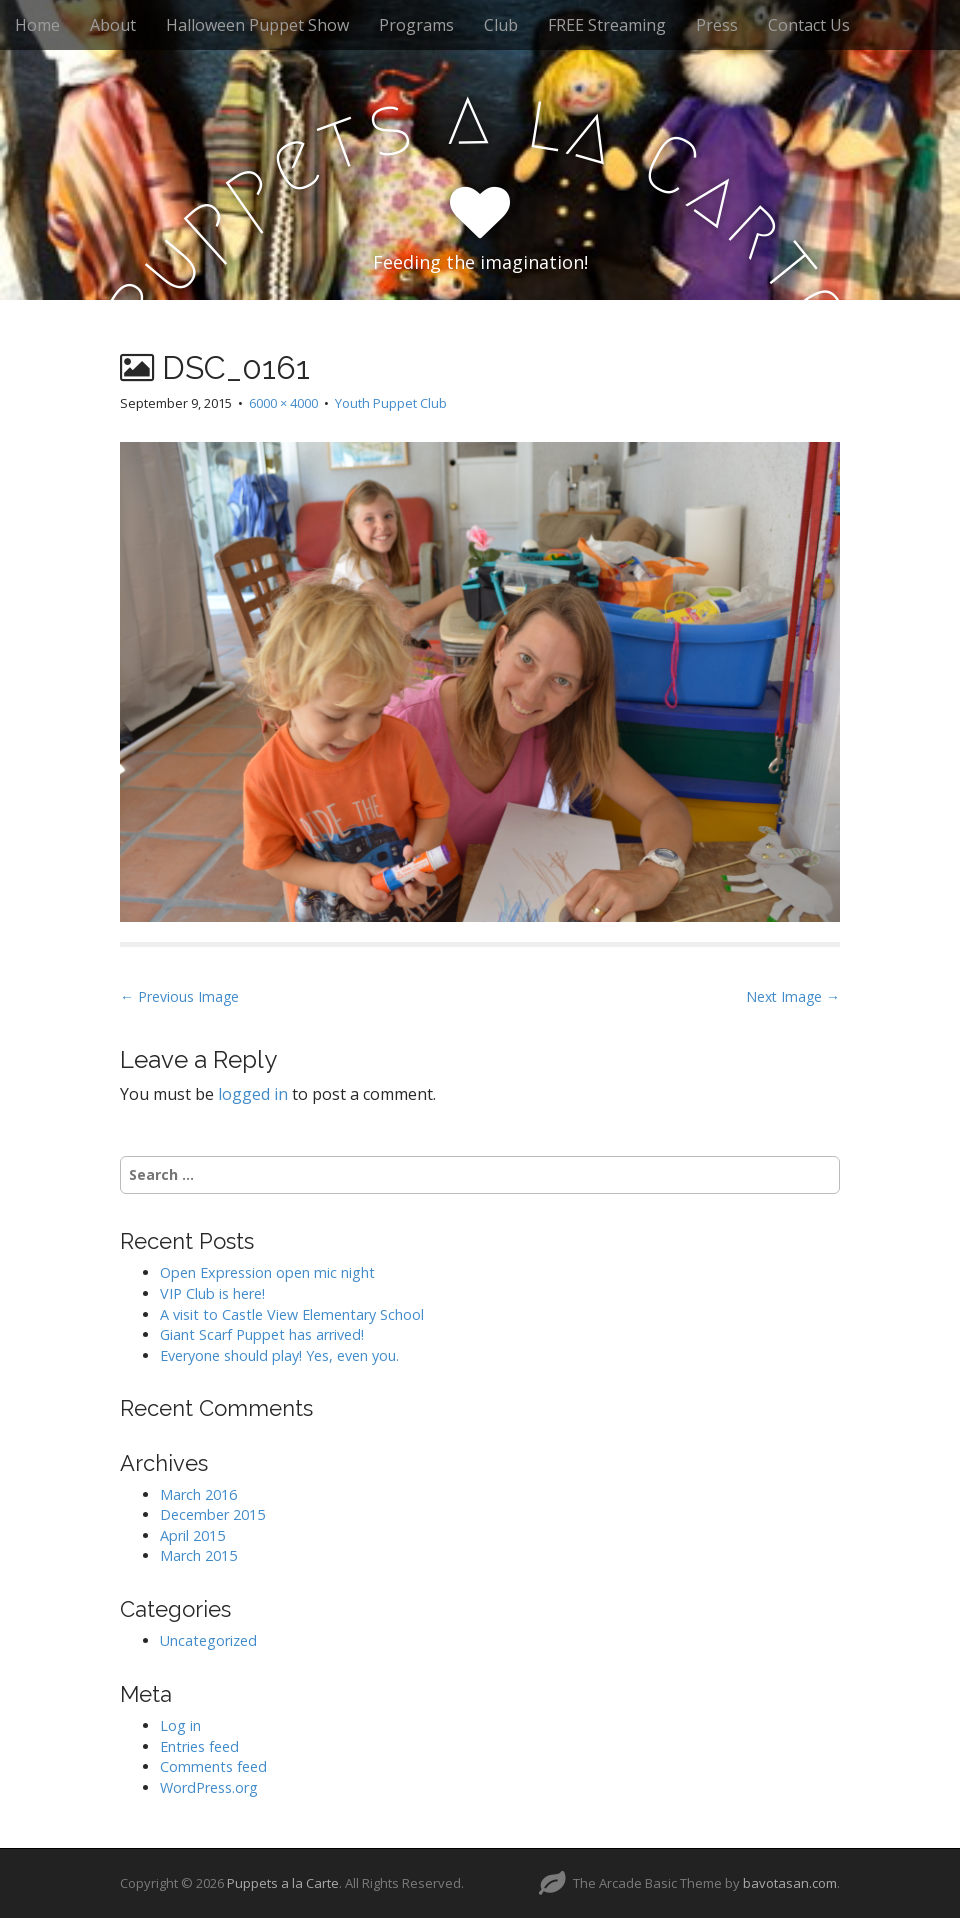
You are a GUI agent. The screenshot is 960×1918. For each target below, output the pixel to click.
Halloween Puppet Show (257, 25)
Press (717, 25)
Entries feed (199, 1746)
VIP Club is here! (212, 1293)
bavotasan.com (790, 1883)
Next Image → (793, 996)
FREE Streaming (607, 25)
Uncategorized (208, 1640)
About (113, 25)
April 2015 (192, 1535)
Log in (180, 1725)
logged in (253, 1094)
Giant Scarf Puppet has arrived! (262, 1334)
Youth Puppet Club (391, 403)
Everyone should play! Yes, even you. (279, 1355)
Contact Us (809, 25)
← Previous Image (179, 996)
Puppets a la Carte (283, 1883)
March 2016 (198, 1494)
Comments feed (213, 1766)
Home (37, 25)
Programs (416, 25)
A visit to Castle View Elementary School (292, 1314)
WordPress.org (209, 1787)
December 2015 (212, 1514)
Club (501, 25)
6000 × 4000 (283, 403)
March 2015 (198, 1555)
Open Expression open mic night (267, 1272)
